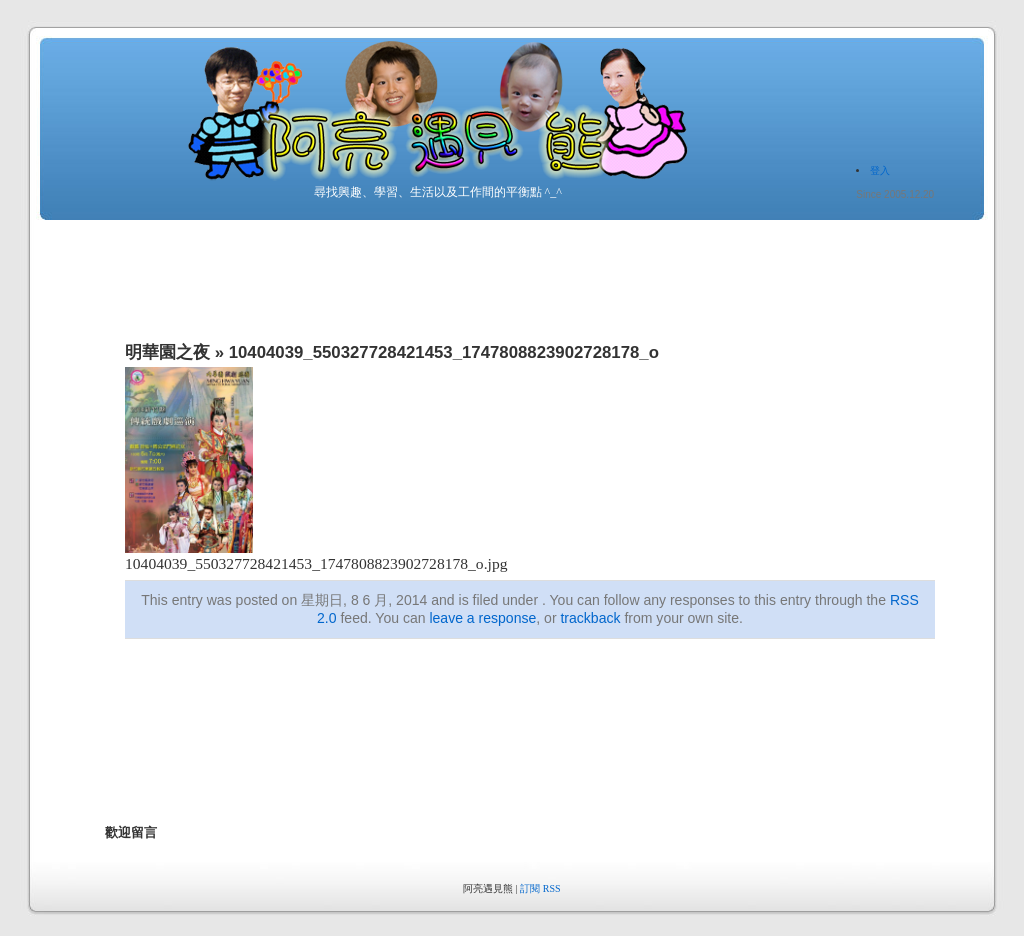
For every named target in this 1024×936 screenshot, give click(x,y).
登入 (880, 170)
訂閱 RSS (540, 888)
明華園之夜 (167, 352)
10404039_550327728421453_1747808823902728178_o (444, 352)
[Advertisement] (469, 750)
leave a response (482, 618)
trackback (590, 618)
